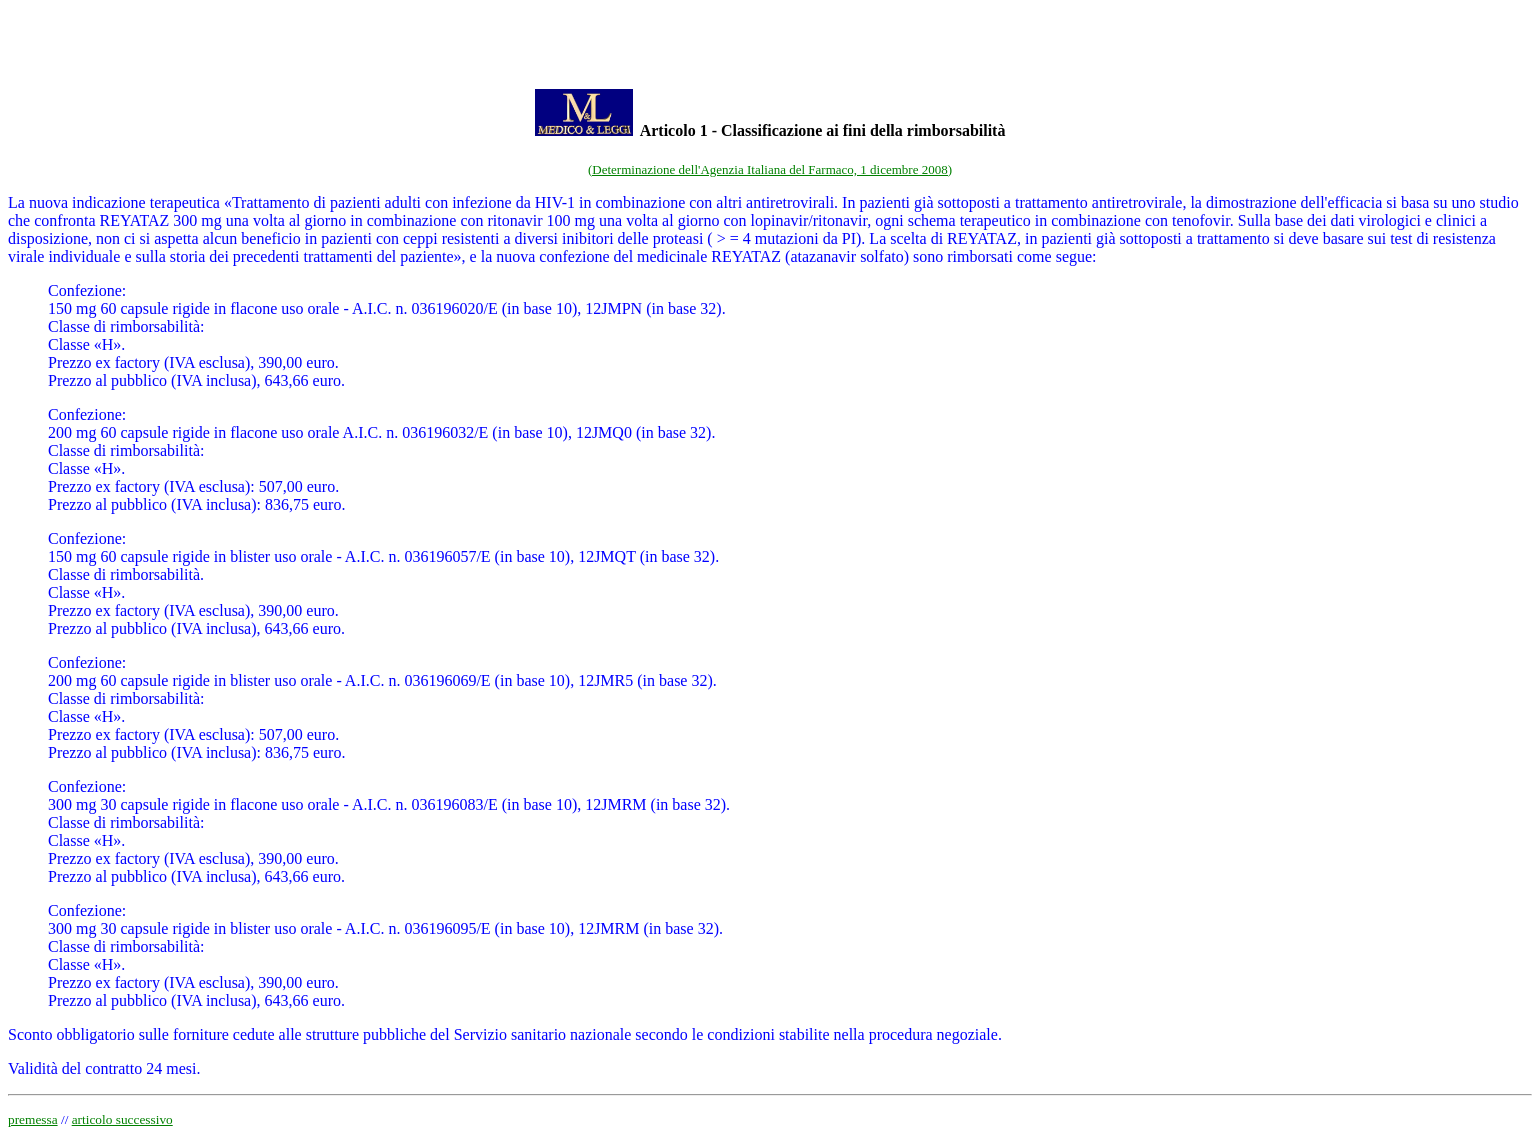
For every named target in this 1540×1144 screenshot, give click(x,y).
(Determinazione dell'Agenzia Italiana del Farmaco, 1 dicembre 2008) (770, 169)
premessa (33, 1119)
